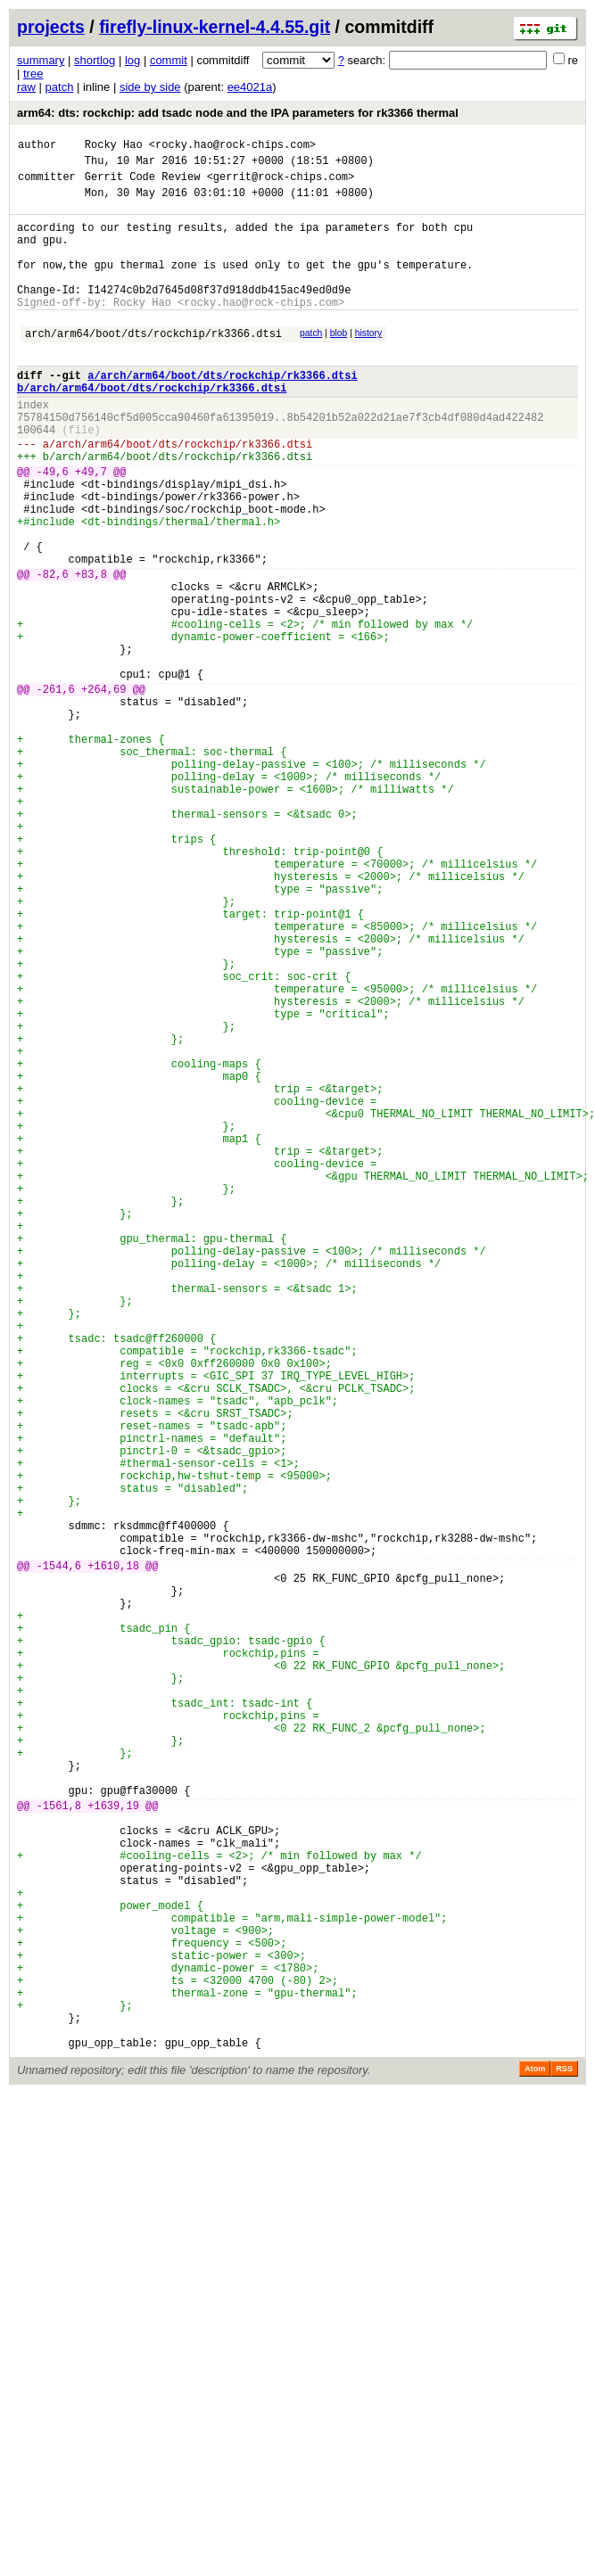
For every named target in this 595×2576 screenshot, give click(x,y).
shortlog (94, 60)
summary (40, 60)
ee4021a (250, 87)
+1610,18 (113, 1854)
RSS (564, 2459)
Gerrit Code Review (143, 184)
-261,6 (56, 790)
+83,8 (91, 651)
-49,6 (53, 527)
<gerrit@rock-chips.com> (281, 184)
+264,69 (103, 790)
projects (51, 27)
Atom (535, 2459)
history (368, 362)
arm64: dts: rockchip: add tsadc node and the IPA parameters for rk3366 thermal (238, 112)
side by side (150, 87)
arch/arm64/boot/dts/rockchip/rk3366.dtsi (153, 365)
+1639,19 (113, 2144)
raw (26, 87)
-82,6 (53, 651)
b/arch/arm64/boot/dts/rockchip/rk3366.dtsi (151, 427)
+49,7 (91, 527)
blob (339, 362)
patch (59, 87)
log (132, 60)
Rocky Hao (114, 146)
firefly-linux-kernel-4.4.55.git (214, 27)
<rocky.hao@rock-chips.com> (232, 146)
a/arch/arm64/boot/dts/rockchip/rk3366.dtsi (222, 412)
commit (168, 60)
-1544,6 (59, 1854)
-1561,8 (59, 2144)
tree (33, 73)
